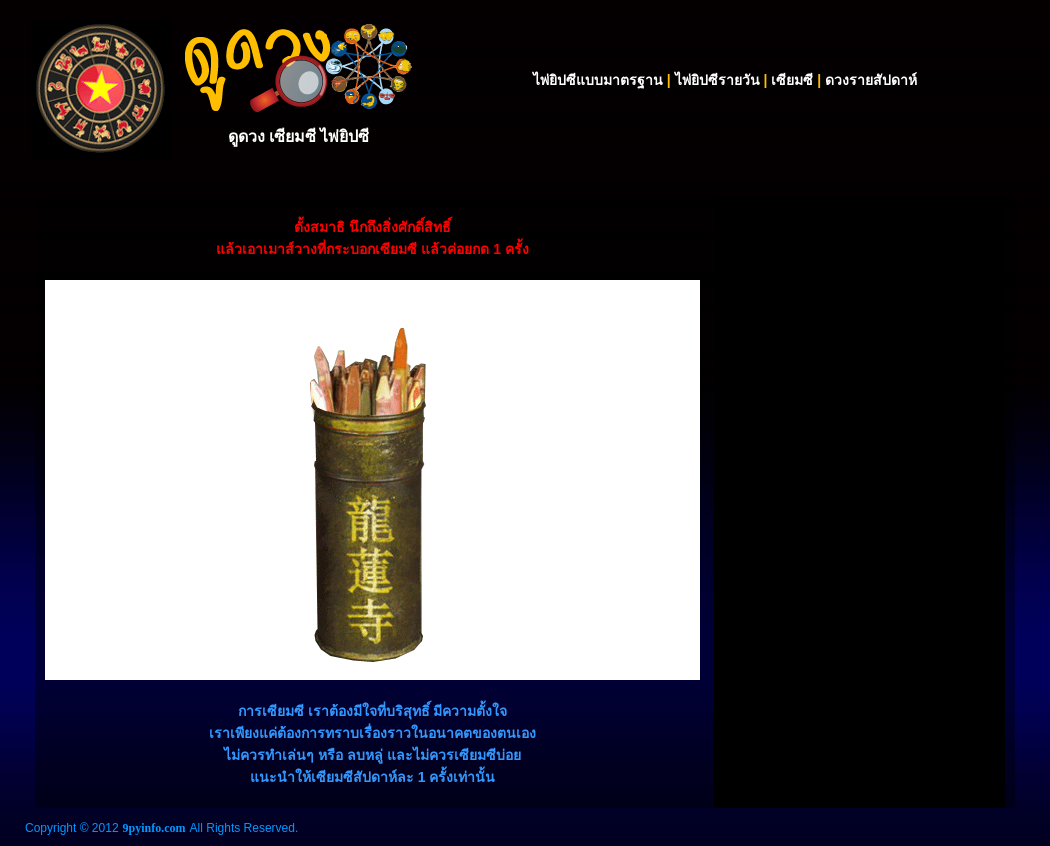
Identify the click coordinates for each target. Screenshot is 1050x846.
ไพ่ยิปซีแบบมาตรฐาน (598, 80)
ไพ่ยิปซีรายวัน (717, 80)
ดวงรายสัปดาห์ (871, 80)
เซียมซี (792, 80)
